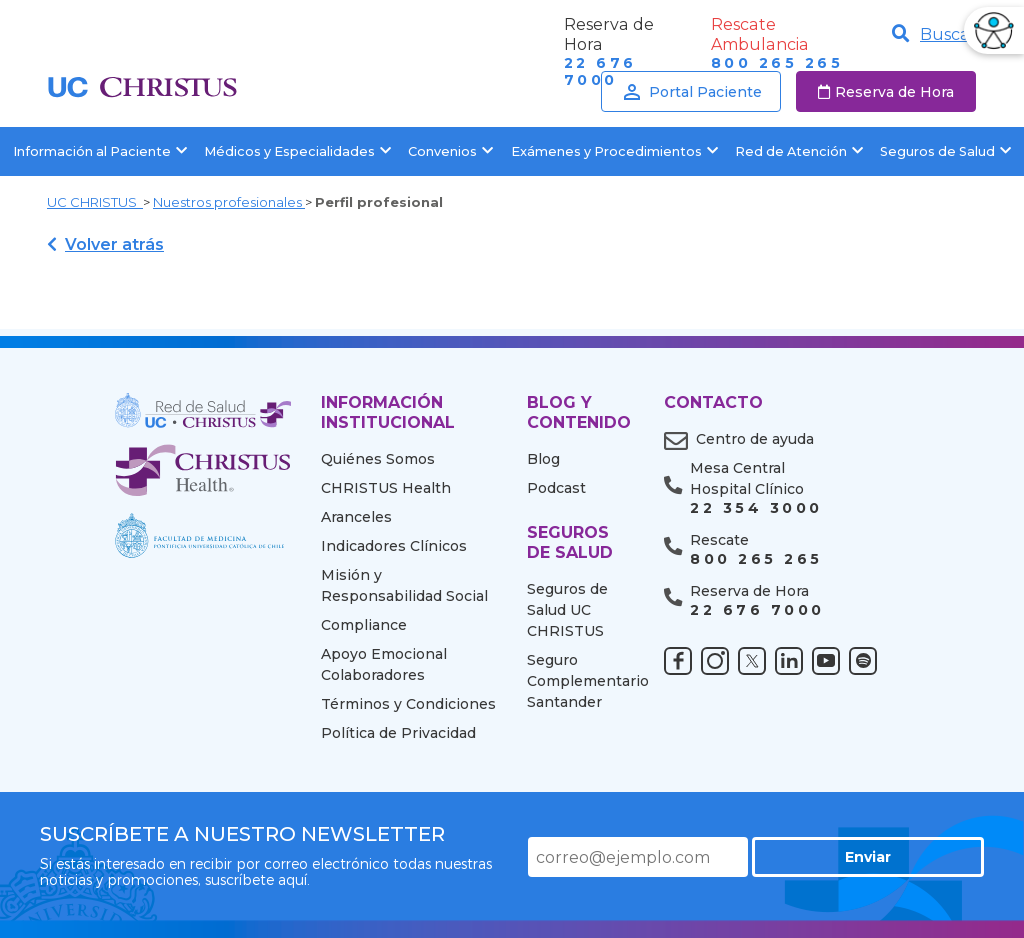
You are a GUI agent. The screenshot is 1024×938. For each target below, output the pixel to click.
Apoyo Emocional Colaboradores (384, 664)
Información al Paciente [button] (100, 151)
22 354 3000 (756, 508)
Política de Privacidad (398, 733)
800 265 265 (777, 63)
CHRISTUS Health (386, 488)
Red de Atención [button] (799, 151)
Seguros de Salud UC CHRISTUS (567, 610)
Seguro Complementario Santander (580, 681)
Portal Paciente (691, 92)
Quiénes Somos (378, 459)
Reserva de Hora (886, 92)
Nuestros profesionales (229, 202)
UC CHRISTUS (95, 202)
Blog (543, 459)
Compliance (364, 625)
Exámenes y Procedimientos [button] (614, 151)
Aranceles (356, 517)
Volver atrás (105, 244)
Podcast (556, 488)
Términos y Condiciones (408, 704)
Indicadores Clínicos (394, 546)
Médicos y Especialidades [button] (297, 151)
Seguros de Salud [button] (945, 151)
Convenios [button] (450, 151)
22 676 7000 (757, 610)
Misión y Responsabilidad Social (404, 585)
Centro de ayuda (755, 439)
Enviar (914, 857)
